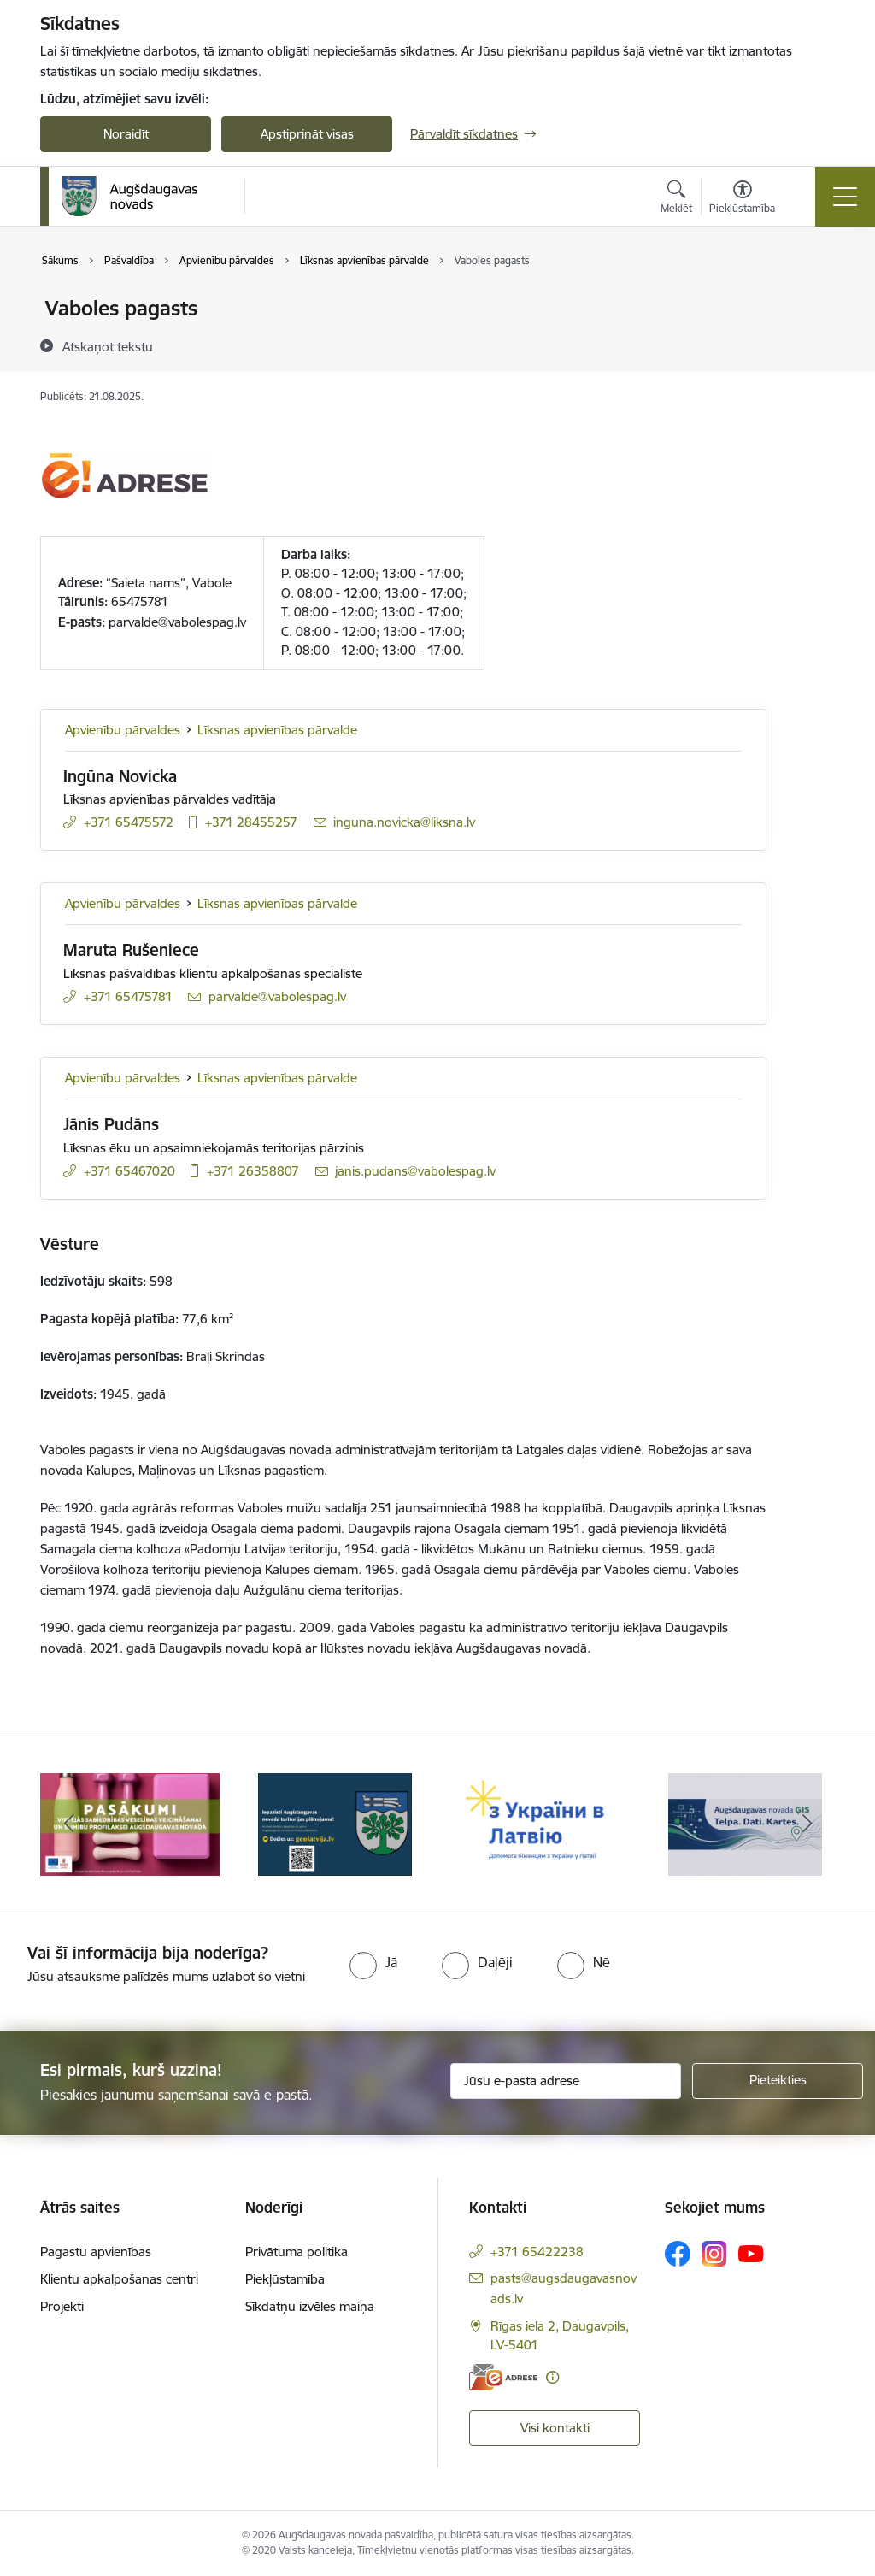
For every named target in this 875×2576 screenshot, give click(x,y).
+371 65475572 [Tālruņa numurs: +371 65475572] (128, 822)
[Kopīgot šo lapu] (811, 344)
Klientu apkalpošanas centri (119, 2279)
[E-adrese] (503, 2377)
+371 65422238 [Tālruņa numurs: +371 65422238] (537, 2251)
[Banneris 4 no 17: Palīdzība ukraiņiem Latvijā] (745, 1823)
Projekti (62, 2306)
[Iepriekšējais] (68, 1824)
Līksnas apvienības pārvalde (277, 730)
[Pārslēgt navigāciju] (845, 197)
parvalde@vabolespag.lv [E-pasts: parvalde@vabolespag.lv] (277, 996)
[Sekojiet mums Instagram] (714, 2253)
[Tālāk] (807, 1824)
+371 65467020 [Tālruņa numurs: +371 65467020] (129, 1171)
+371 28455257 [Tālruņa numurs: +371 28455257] (251, 822)
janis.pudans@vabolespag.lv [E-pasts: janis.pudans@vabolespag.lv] (415, 1171)
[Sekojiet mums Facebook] (677, 2254)
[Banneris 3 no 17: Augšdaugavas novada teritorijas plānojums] (540, 1823)
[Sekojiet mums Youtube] (751, 2253)
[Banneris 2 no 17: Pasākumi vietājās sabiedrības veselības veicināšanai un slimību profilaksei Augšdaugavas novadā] (335, 1823)
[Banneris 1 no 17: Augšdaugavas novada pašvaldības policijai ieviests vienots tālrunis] (130, 1823)
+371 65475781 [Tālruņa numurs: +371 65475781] (128, 996)
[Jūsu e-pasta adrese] (565, 2081)
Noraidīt (126, 134)
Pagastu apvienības (95, 2251)
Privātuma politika (296, 2251)
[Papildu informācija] (552, 2377)
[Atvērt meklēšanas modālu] (676, 199)
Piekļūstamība (285, 2279)
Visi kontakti (555, 2428)
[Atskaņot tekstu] (107, 346)
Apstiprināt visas (307, 134)
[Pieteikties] (777, 2081)
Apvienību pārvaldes (122, 730)
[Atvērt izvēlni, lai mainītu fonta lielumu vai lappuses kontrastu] (742, 199)
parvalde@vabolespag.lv (177, 622)
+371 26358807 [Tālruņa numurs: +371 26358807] (253, 1171)
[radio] (373, 1962)
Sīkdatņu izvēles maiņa (309, 2306)
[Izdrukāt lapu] (811, 301)
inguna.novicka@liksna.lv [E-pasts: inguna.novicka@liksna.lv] (404, 822)
